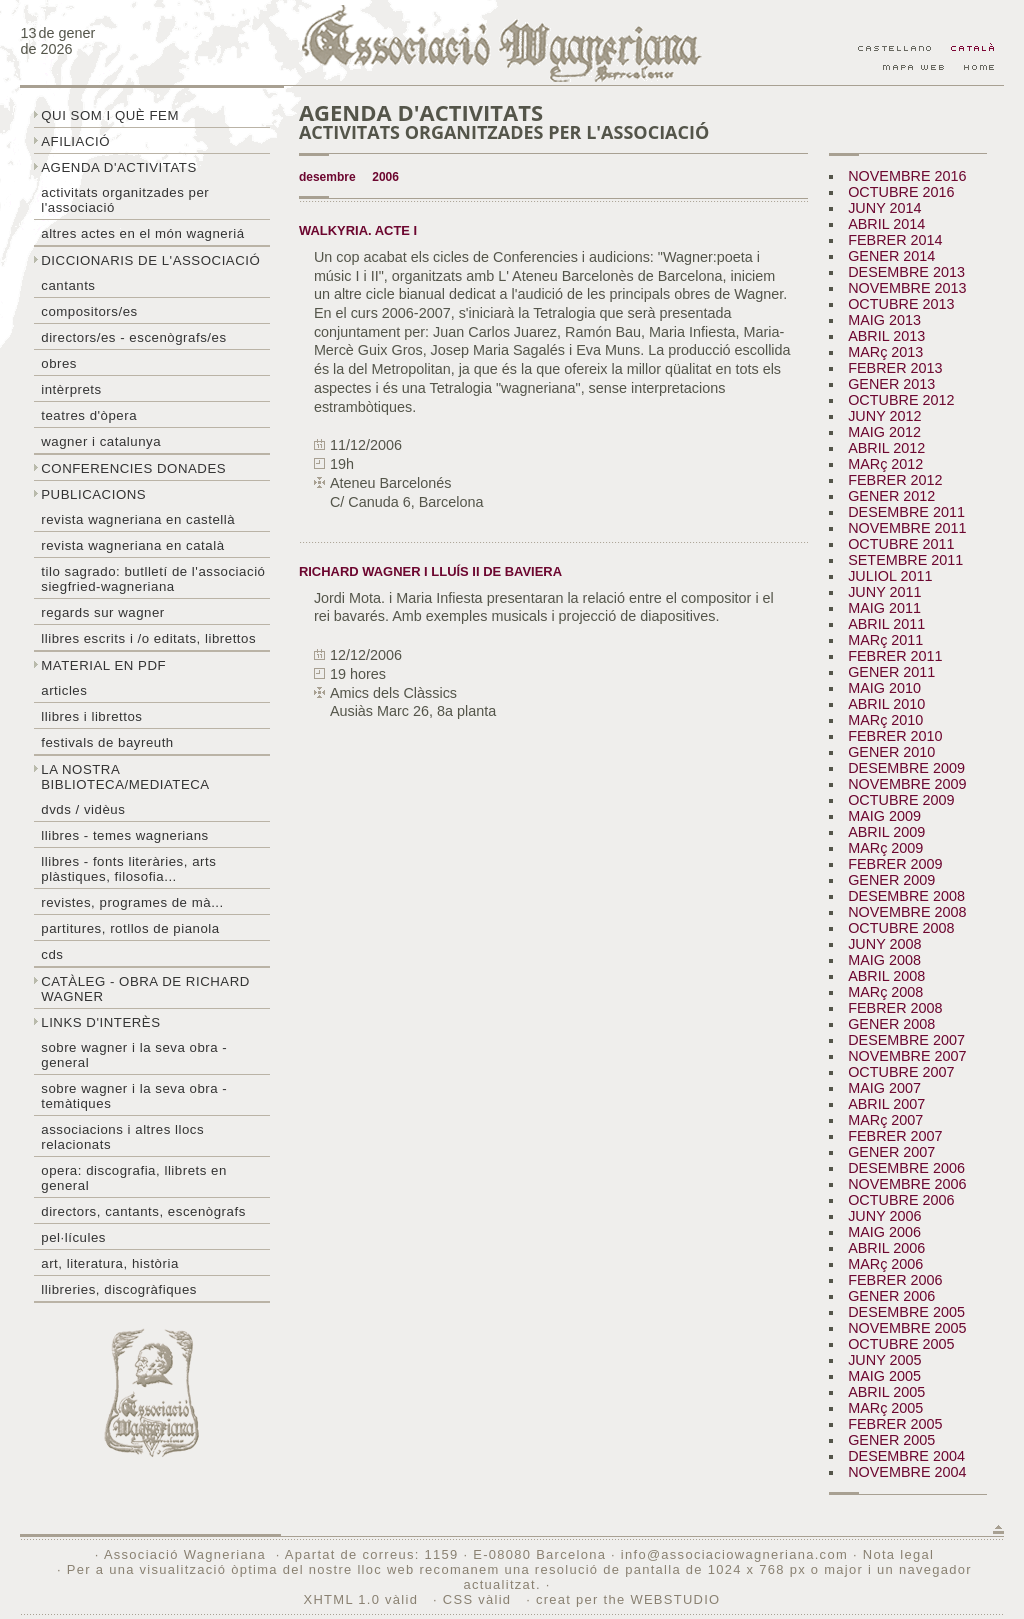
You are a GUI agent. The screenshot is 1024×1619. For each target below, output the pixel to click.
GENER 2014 (891, 256)
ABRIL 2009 (886, 832)
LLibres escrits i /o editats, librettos (148, 638)
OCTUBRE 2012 (901, 400)
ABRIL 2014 (886, 224)
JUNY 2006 (884, 1216)
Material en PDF (103, 665)
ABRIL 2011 (886, 624)
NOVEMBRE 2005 (907, 1328)
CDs (52, 954)
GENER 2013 (891, 384)
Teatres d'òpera (89, 415)
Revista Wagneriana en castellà (138, 519)
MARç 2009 (885, 848)
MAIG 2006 (884, 1232)
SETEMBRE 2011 (905, 560)
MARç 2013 (885, 352)
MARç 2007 (885, 1120)
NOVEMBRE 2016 (907, 176)
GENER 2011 (891, 672)
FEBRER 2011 (895, 656)
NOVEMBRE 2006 (907, 1184)
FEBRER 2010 (895, 736)
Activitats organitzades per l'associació (125, 200)
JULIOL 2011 (890, 576)
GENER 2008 (891, 1024)
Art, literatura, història (110, 1263)
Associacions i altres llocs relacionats (122, 1137)
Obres (59, 363)
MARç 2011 (885, 640)
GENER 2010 (891, 752)
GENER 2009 (891, 880)
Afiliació (75, 141)
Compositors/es (89, 311)
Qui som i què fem (110, 115)
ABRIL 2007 (886, 1104)
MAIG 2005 (884, 1376)
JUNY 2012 (884, 416)
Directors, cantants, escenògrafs (143, 1211)
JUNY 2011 (884, 592)
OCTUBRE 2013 (901, 304)
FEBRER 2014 (895, 240)
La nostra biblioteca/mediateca (125, 777)
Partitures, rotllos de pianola (130, 928)
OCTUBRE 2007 (901, 1072)
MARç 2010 (885, 720)
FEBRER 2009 (895, 864)
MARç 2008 (885, 992)
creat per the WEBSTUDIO (628, 1599)
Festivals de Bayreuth (107, 742)
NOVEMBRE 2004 (907, 1472)
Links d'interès (100, 1022)
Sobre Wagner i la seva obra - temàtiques (134, 1096)
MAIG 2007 (884, 1088)
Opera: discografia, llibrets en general (134, 1178)
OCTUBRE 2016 (901, 192)
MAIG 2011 (884, 608)
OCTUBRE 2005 (901, 1344)
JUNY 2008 (884, 944)
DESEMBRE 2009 (906, 768)
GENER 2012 (891, 496)
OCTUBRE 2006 (901, 1200)
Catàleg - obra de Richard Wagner (145, 989)
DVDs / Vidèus (83, 809)
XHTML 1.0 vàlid (364, 1599)
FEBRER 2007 (895, 1136)
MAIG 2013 (884, 320)
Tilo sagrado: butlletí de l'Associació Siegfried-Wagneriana (153, 579)
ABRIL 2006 (886, 1248)
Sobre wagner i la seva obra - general (134, 1055)
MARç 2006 (885, 1264)
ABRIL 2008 (886, 976)
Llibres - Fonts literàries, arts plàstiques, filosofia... (128, 869)
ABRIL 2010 (886, 704)
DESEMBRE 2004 (906, 1456)
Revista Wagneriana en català (132, 545)
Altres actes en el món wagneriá (142, 233)
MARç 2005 (885, 1408)
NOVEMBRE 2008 (907, 912)
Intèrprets (71, 389)
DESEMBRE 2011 (906, 512)
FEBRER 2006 (895, 1280)
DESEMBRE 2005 (906, 1312)
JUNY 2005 (884, 1360)
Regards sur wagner (103, 612)
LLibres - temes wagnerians (125, 835)
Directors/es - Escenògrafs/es (133, 337)
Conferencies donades (133, 468)
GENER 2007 (891, 1152)
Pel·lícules (73, 1237)
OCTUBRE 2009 (901, 800)
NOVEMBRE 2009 (907, 784)
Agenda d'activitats (119, 167)
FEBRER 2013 (895, 368)
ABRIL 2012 (886, 448)
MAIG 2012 (884, 432)
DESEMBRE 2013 (906, 272)
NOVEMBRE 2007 (907, 1056)
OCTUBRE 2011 (901, 544)
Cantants (68, 285)
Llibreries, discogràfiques (119, 1289)
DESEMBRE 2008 (906, 896)
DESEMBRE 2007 (906, 1040)
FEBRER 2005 (895, 1424)
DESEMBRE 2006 (906, 1168)
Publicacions (93, 494)
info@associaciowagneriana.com (734, 1554)
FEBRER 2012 (895, 480)
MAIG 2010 (884, 688)
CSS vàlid (479, 1599)
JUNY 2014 (884, 208)
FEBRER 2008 (895, 1008)
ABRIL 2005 (886, 1392)
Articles (64, 690)
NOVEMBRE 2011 (907, 528)
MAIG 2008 (884, 960)
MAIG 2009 (884, 816)
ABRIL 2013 (886, 336)
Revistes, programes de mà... (132, 902)
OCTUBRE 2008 (901, 928)
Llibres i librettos (91, 716)
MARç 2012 (885, 464)
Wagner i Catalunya (101, 441)
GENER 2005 (891, 1440)
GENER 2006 (891, 1296)
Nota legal (898, 1554)
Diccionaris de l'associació (150, 260)
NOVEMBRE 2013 (907, 288)
